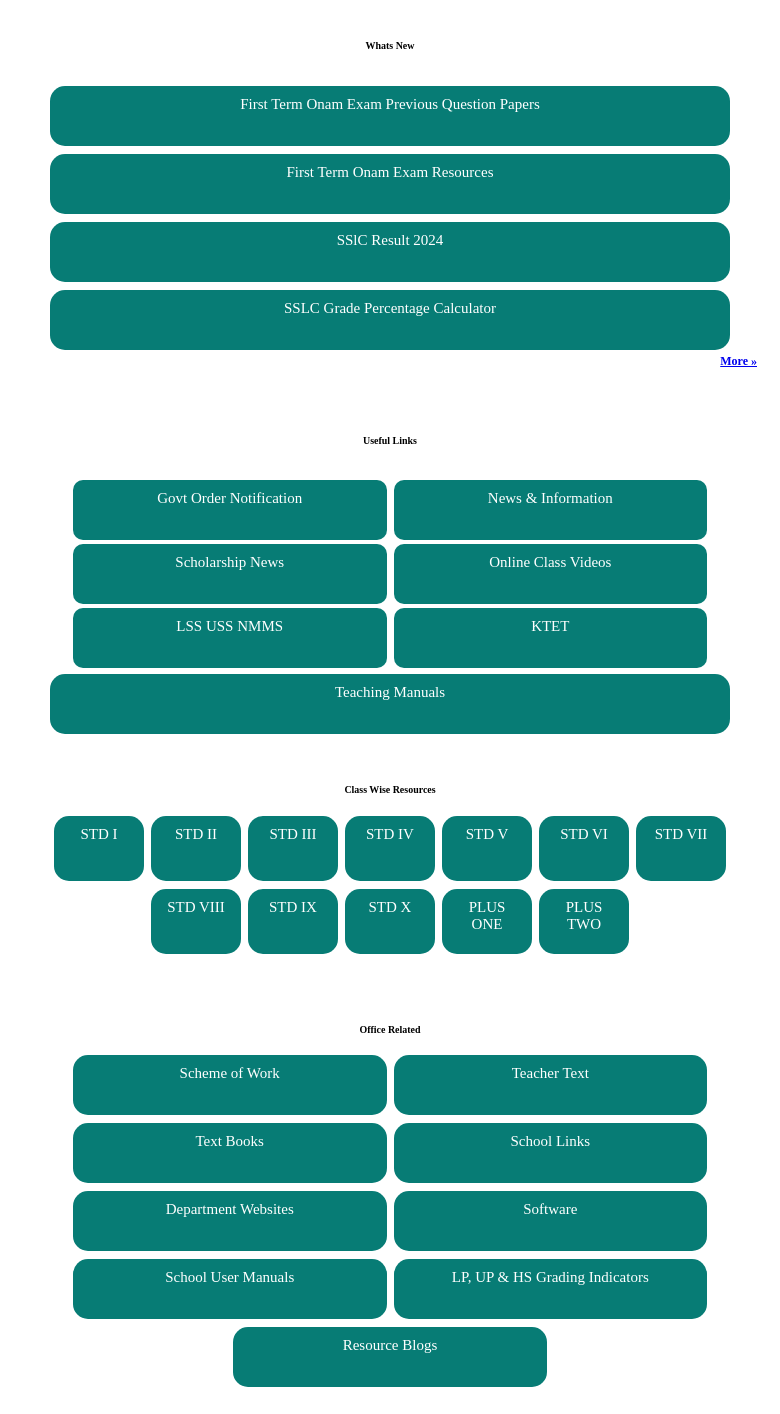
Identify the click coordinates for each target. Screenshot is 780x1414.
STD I (98, 834)
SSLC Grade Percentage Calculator (390, 308)
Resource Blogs (390, 1345)
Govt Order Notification (229, 498)
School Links (551, 1141)
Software (550, 1209)
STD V (487, 834)
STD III (292, 834)
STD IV (390, 834)
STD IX (293, 907)
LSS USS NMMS (229, 626)
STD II (196, 834)
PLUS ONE (487, 915)
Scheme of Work (230, 1073)
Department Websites (230, 1209)
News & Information (550, 498)
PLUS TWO (584, 915)
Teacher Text (550, 1073)
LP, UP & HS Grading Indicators (550, 1277)
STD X (390, 907)
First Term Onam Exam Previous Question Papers (389, 104)
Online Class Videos (550, 562)
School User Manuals (229, 1277)
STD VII (681, 834)
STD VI (584, 834)
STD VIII (196, 907)
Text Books (229, 1141)
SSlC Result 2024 (390, 240)
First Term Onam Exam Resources (390, 172)
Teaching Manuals (390, 692)
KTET (550, 626)
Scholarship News (229, 562)
